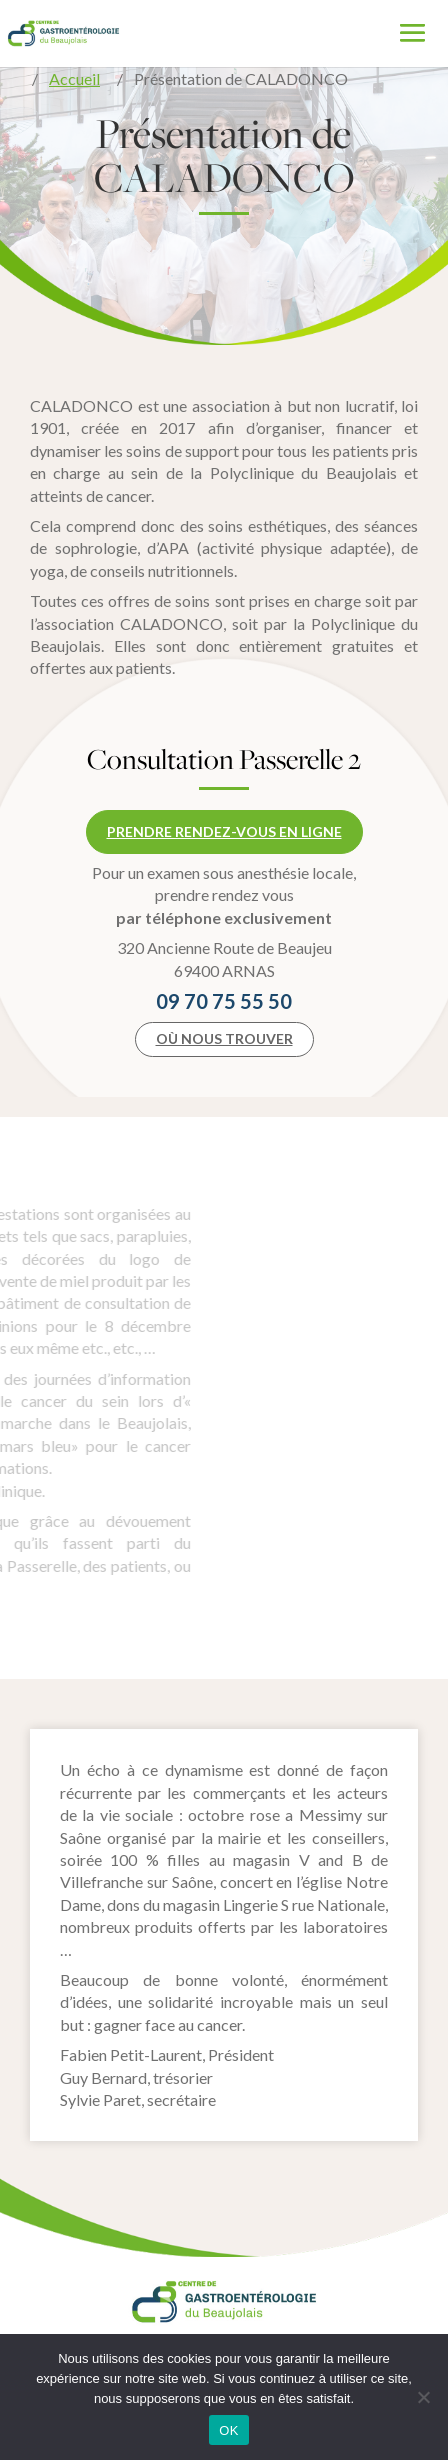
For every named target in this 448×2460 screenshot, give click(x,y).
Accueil (74, 78)
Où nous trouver (224, 1038)
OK (228, 2430)
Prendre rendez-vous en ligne (224, 831)
